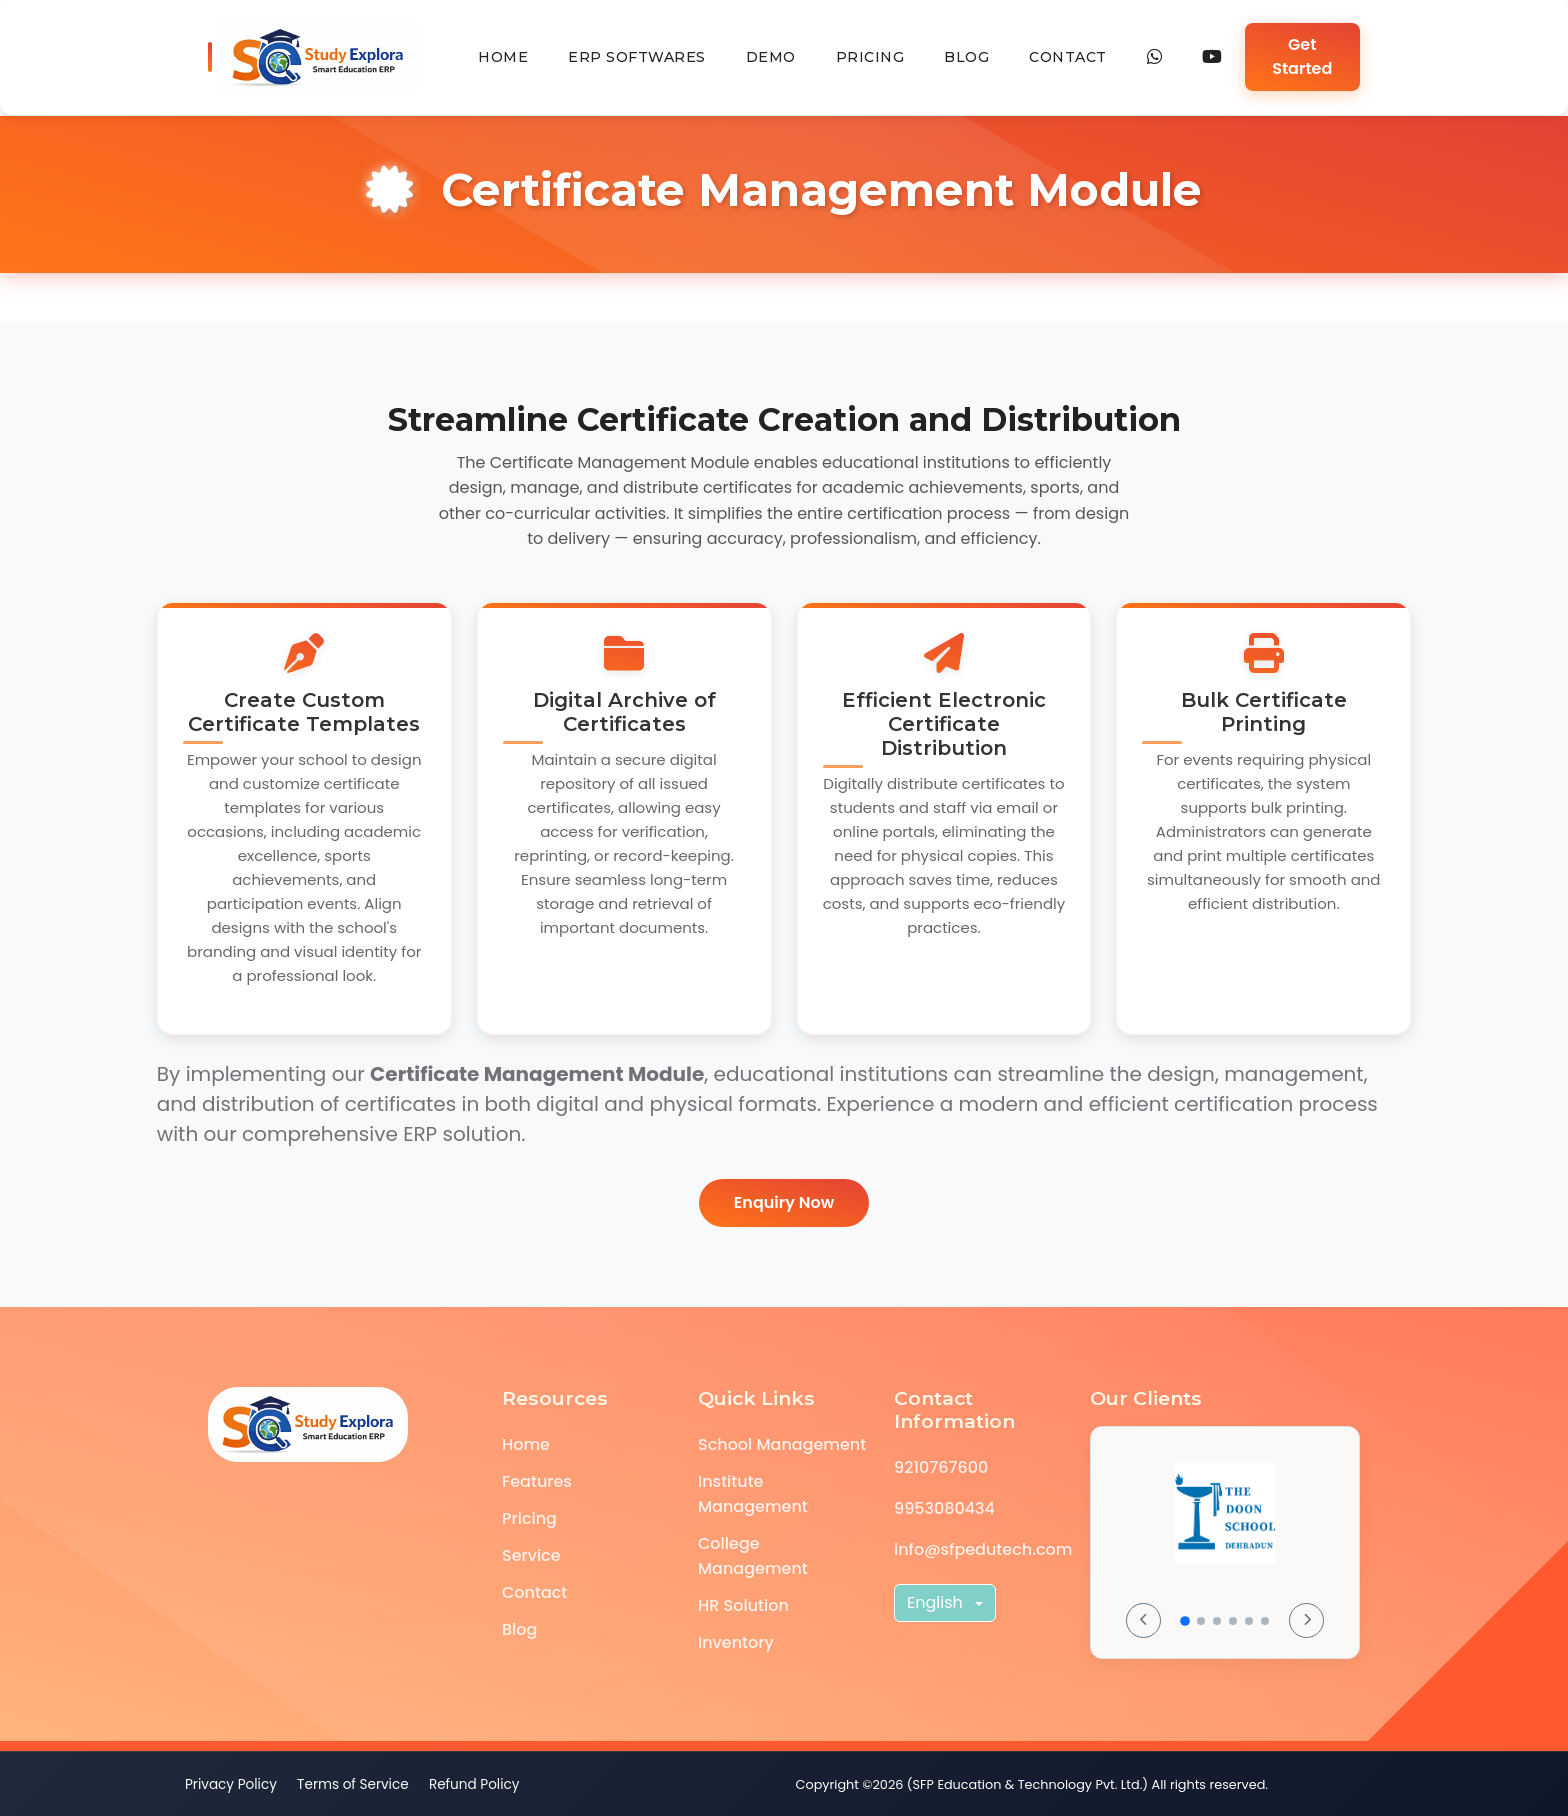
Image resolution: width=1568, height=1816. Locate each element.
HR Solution (743, 1605)
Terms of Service (353, 1784)
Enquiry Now (784, 1202)
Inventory (736, 1642)
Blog (966, 57)
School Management (782, 1444)
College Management (753, 1556)
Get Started (1302, 56)
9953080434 (944, 1508)
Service (531, 1555)
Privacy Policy (231, 1784)
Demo (771, 57)
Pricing (870, 57)
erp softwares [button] (637, 57)
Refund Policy (474, 1784)
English (937, 1602)
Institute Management (753, 1494)
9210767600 (941, 1467)
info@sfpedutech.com (983, 1549)
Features (537, 1481)
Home (503, 57)
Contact (1068, 57)
